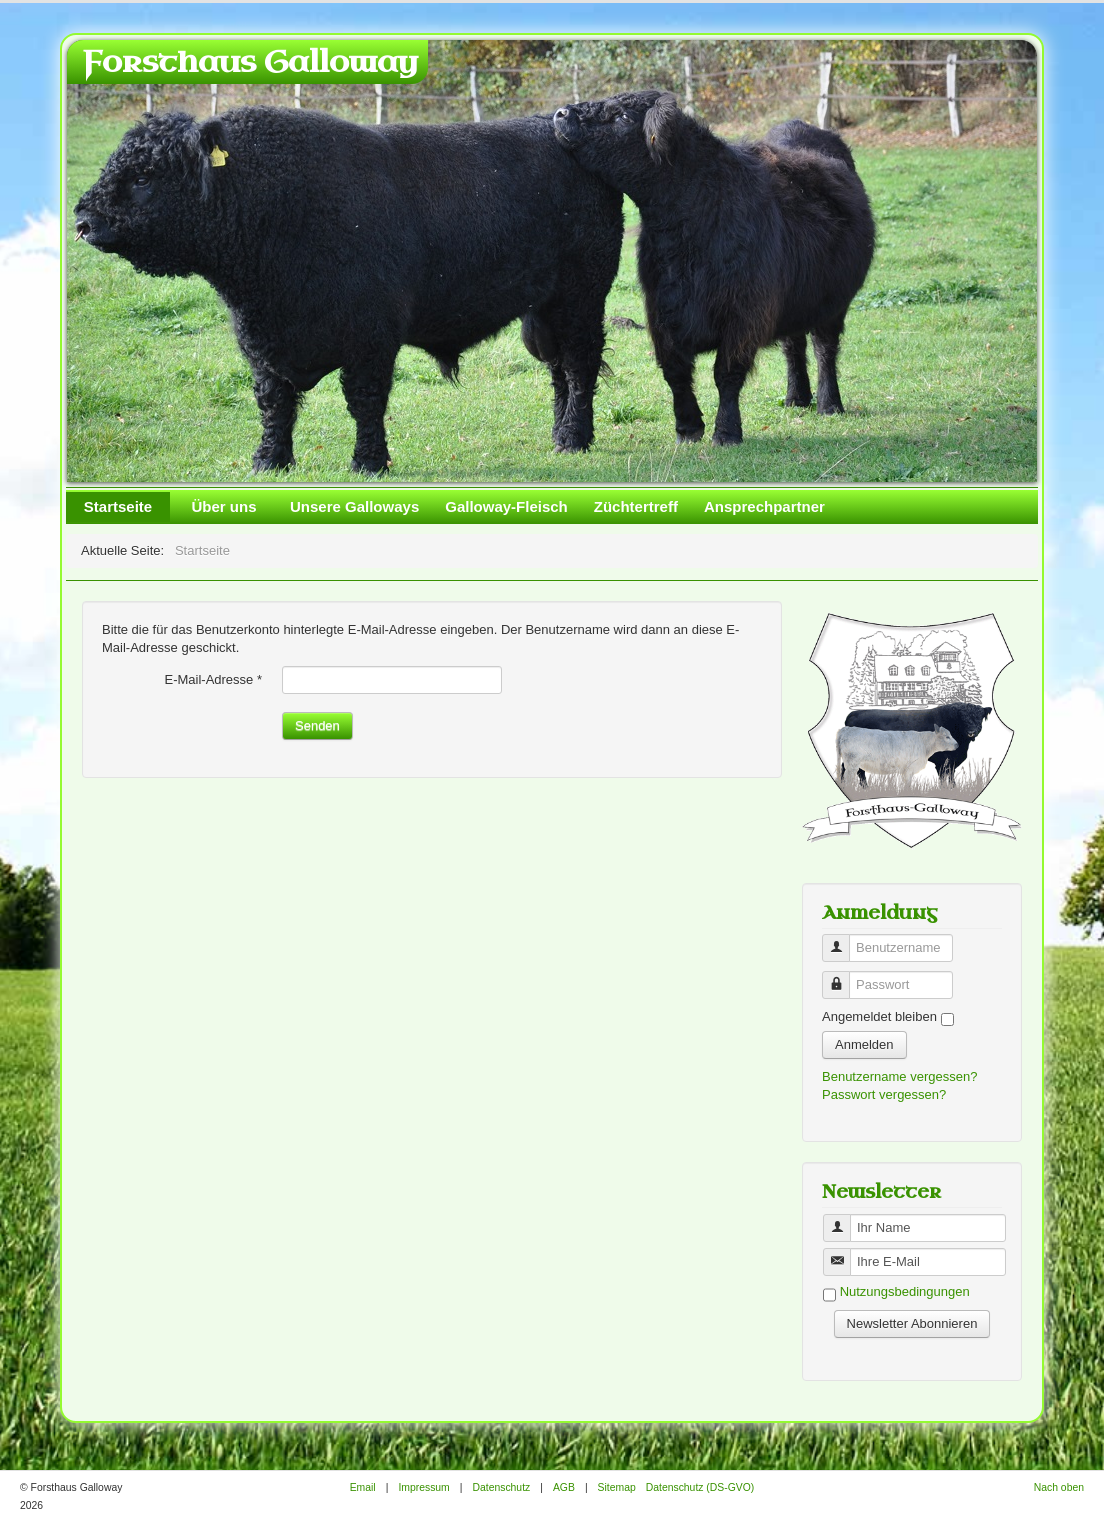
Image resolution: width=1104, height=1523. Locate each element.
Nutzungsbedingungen (905, 1292)
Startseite (118, 506)
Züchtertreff (636, 506)
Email (363, 1487)
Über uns (223, 506)
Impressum (423, 1487)
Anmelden (864, 1044)
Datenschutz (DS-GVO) (700, 1487)
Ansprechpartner (764, 506)
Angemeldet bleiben (879, 1016)
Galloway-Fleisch (506, 506)
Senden (317, 725)
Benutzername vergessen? (899, 1076)
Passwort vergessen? (884, 1094)
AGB (564, 1487)
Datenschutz (501, 1487)
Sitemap (617, 1487)
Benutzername (843, 939)
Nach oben (1059, 1487)
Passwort (843, 976)
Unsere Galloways (354, 506)
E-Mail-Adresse (213, 679)
